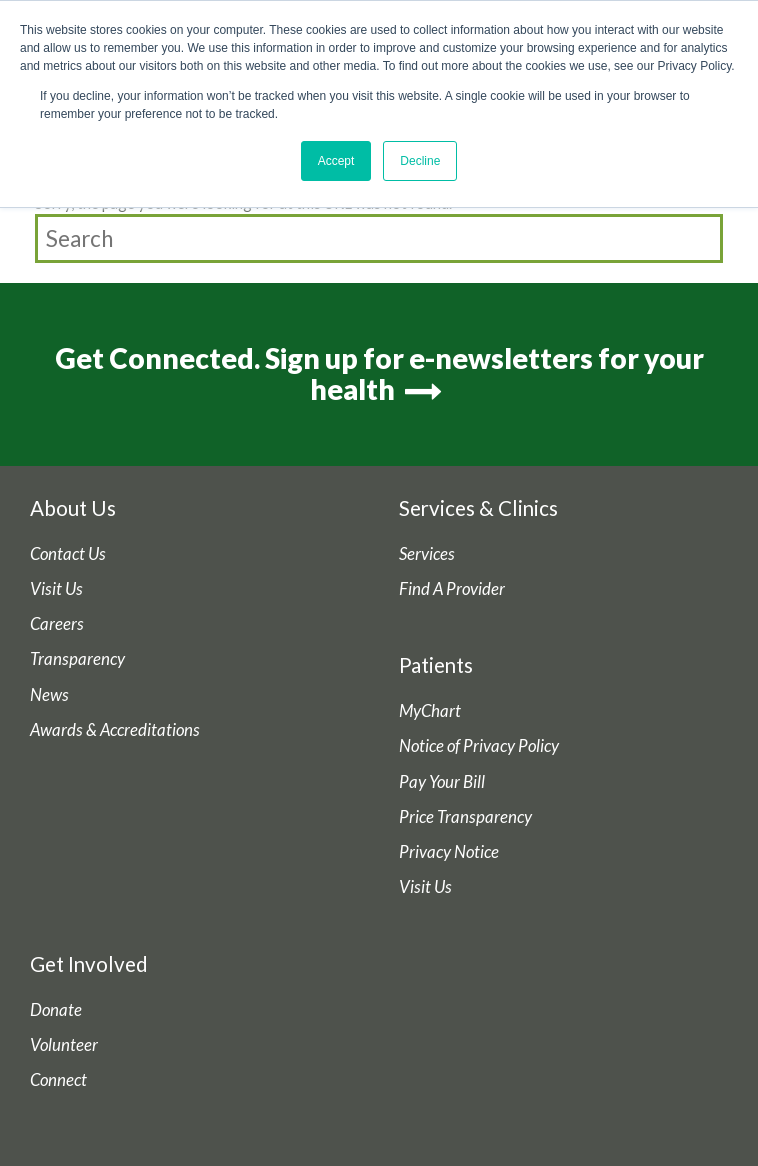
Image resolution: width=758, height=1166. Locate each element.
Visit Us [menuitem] (56, 589)
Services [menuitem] (427, 554)
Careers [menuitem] (57, 624)
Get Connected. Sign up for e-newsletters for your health (379, 373)
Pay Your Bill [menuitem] (442, 782)
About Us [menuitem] (73, 508)
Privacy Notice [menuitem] (449, 852)
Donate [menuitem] (56, 1010)
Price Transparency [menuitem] (465, 817)
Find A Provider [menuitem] (452, 589)
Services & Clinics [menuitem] (478, 508)
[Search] (379, 238)
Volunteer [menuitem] (64, 1045)
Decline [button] (420, 161)
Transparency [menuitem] (77, 659)
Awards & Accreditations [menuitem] (115, 730)
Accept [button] (336, 161)
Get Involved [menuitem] (89, 964)
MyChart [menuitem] (430, 711)
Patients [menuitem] (436, 665)
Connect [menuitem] (58, 1080)
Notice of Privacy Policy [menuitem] (479, 746)
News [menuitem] (49, 695)
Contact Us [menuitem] (68, 554)
